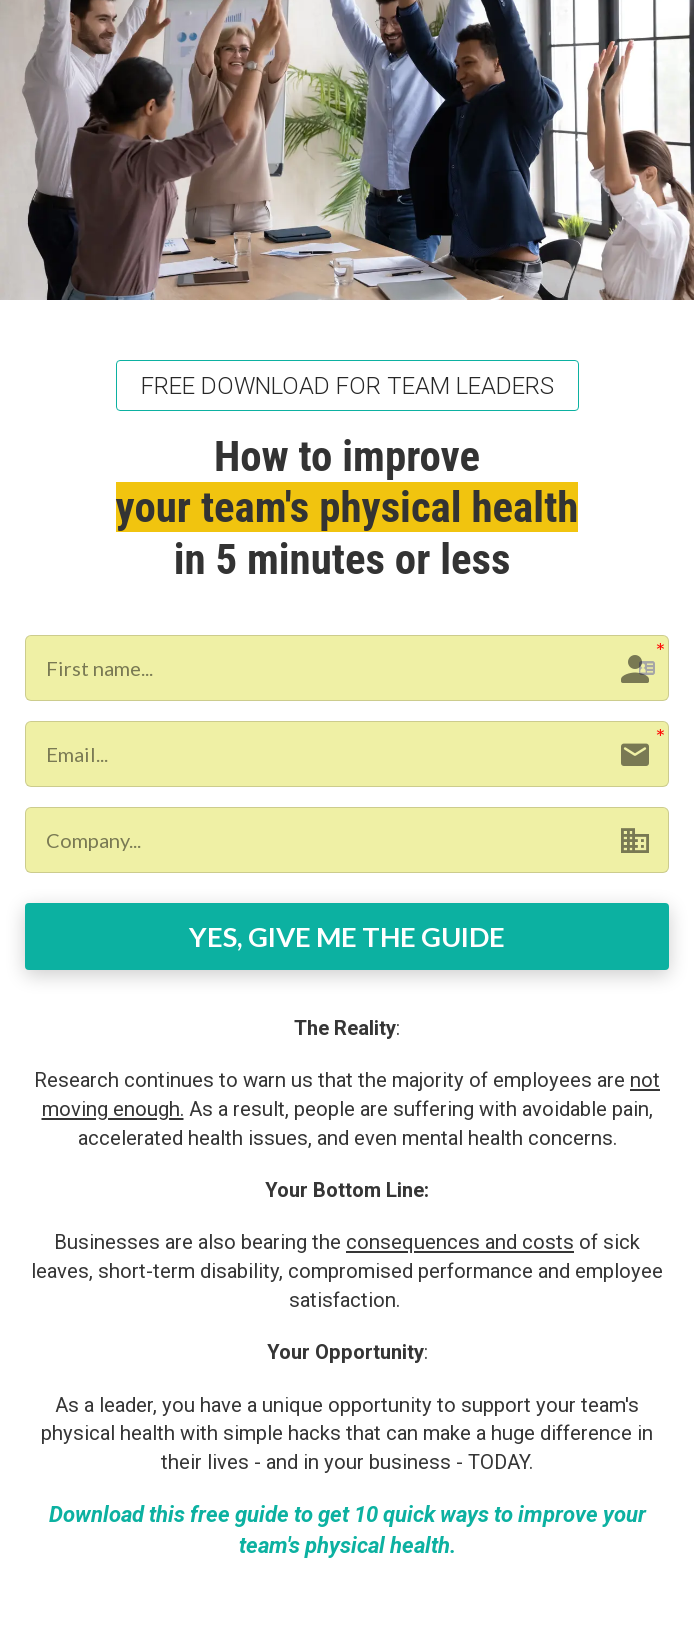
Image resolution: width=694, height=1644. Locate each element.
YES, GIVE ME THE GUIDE (347, 937)
